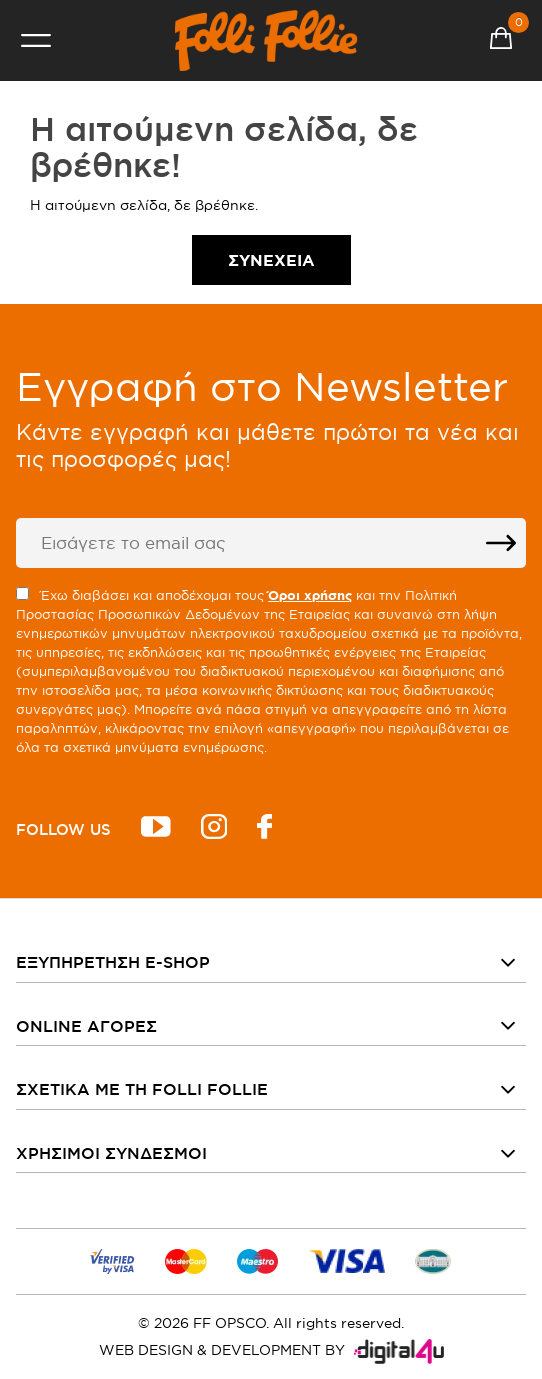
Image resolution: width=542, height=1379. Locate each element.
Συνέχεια (271, 260)
